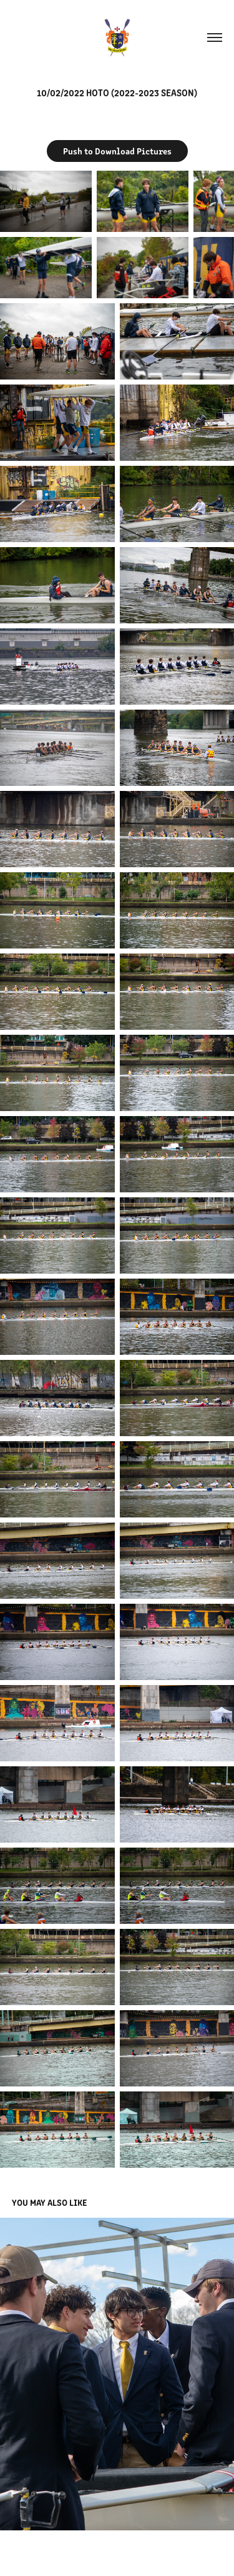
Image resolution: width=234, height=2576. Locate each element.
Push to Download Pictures (117, 150)
